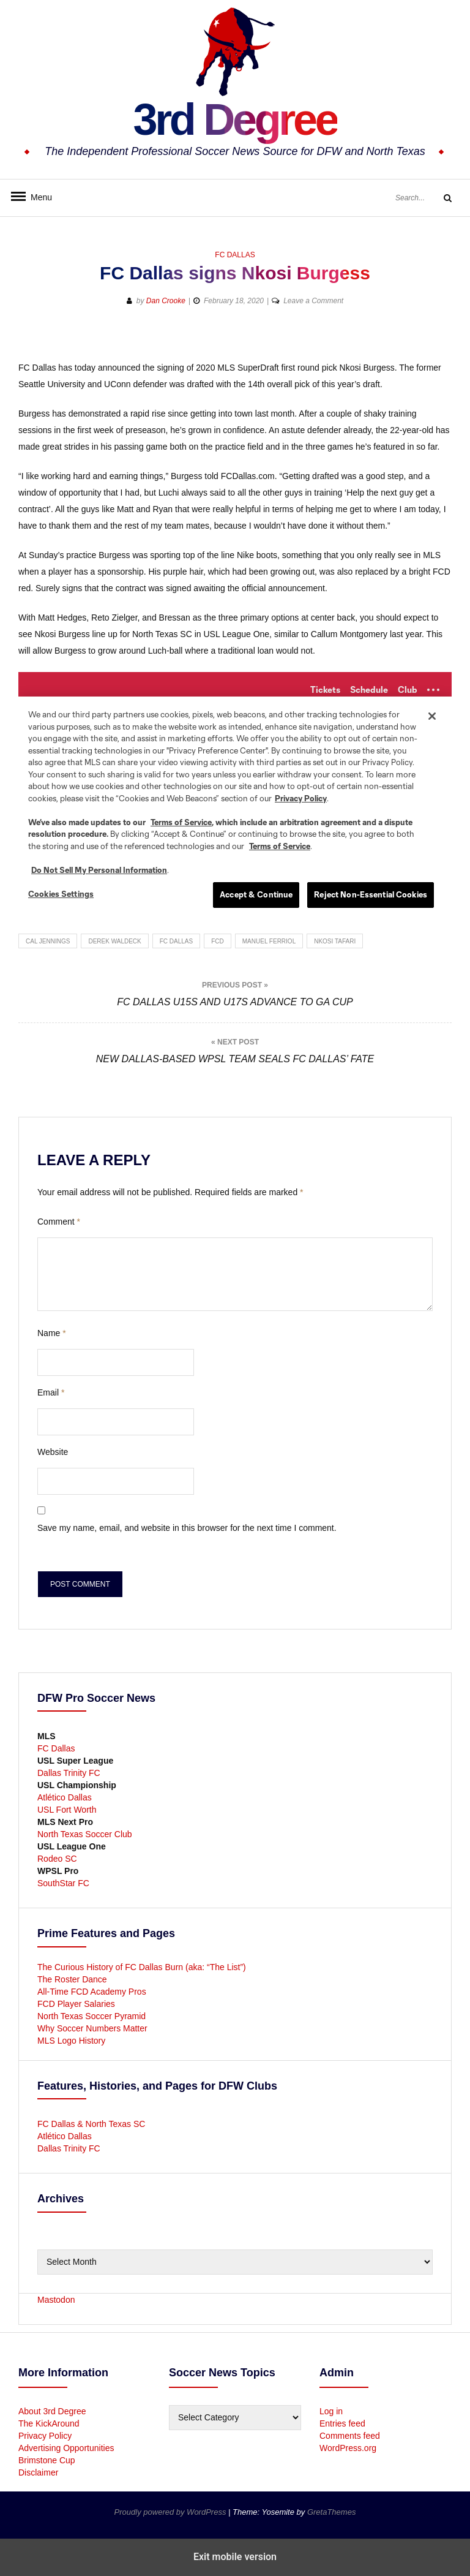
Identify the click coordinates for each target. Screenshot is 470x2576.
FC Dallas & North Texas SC (91, 2124)
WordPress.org (347, 2448)
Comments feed (349, 2436)
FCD (217, 941)
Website (52, 1452)
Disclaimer (38, 2472)
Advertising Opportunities (66, 2448)
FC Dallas (235, 255)
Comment (58, 1221)
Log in (331, 2411)
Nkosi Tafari (335, 941)
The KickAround (49, 2423)
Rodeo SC (57, 1859)
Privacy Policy (45, 2436)
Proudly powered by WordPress (171, 2512)
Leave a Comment (313, 301)
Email (50, 1392)
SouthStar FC (63, 1883)
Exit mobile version (235, 2557)
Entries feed (342, 2423)
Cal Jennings (48, 941)
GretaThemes (331, 2512)
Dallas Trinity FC (68, 1773)
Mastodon (56, 2300)
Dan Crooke (165, 301)
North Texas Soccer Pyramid (91, 2016)
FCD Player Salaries (76, 2004)
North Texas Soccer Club (84, 1834)
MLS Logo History (71, 2040)
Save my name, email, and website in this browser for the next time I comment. (187, 1528)
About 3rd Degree (52, 2411)
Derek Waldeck (114, 941)
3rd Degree (235, 119)
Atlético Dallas (64, 1797)
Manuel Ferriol (269, 941)
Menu (37, 197)
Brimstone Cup (46, 2460)
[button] (398, 340)
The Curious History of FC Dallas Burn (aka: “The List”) (141, 1967)
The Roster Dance (73, 1979)
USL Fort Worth (66, 1810)
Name (51, 1333)
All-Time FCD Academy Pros (91, 1991)
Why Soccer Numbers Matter (92, 2028)
